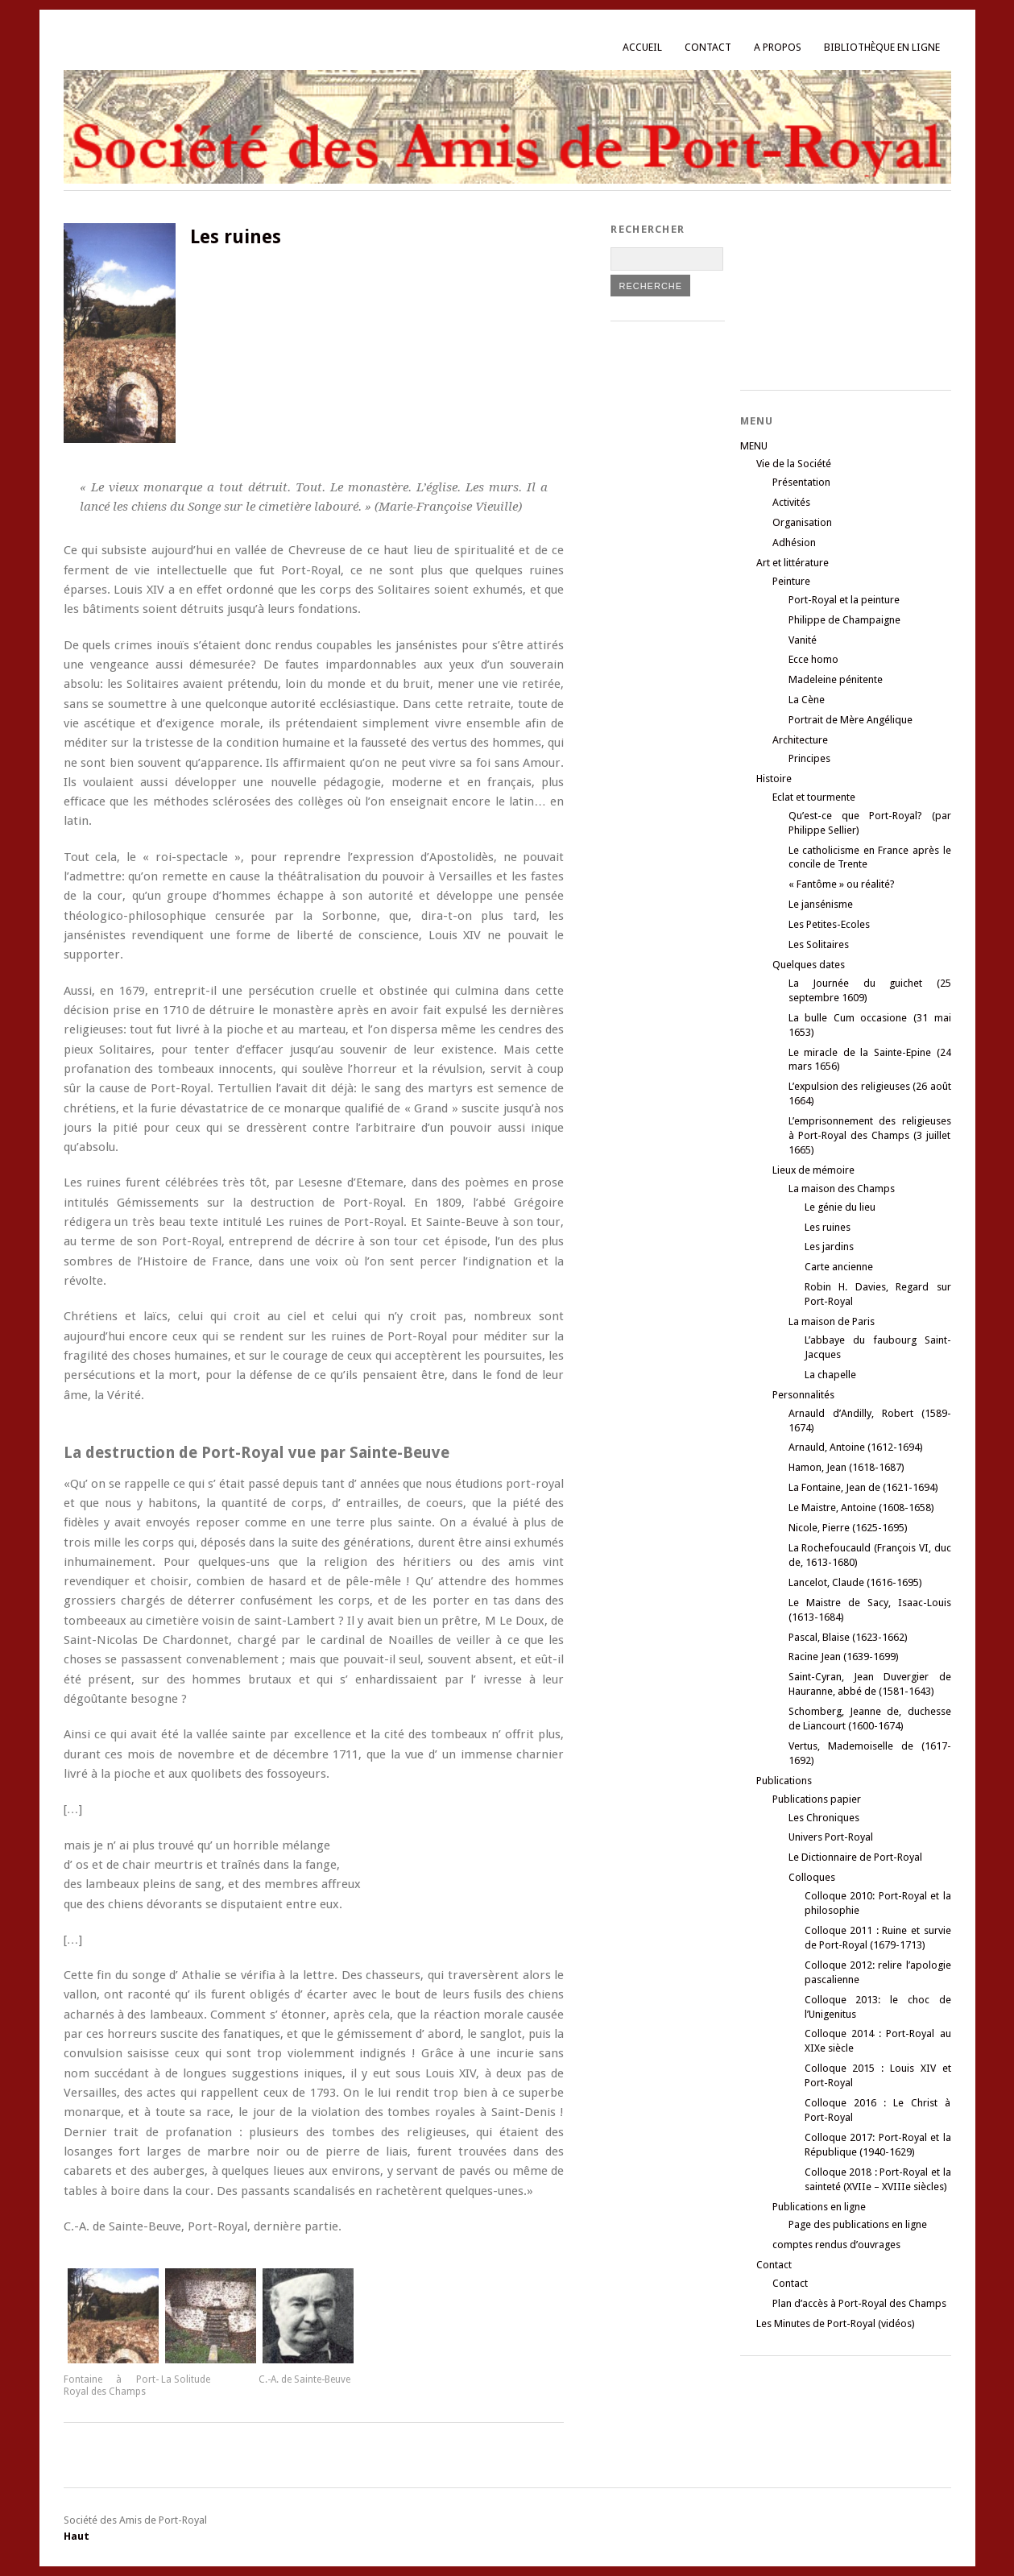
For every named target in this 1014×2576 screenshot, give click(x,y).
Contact (708, 47)
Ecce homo (813, 659)
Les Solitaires (818, 944)
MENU (754, 446)
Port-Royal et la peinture (844, 600)
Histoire (774, 778)
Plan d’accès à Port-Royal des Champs (859, 2303)
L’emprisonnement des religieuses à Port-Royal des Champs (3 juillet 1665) (869, 1135)
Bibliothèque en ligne (882, 47)
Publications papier (816, 1799)
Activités (791, 502)
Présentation (801, 482)
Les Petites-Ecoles (829, 924)
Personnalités (803, 1395)
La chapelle (830, 1375)
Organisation (802, 522)
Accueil (642, 47)
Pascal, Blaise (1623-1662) (848, 1637)
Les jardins (829, 1246)
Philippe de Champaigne (844, 620)
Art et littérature (792, 563)
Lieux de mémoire (813, 1170)
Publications (784, 1781)
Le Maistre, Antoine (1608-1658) (861, 1507)
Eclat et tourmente (813, 797)
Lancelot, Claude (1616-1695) (855, 1582)
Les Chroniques (823, 1818)
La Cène (806, 700)
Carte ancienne (839, 1267)
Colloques (811, 1877)
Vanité (802, 640)
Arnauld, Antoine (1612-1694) (855, 1447)
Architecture (800, 740)
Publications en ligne (819, 2207)
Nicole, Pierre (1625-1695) (848, 1528)
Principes (809, 758)
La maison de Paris (831, 1321)
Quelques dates (808, 965)
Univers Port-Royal (830, 1837)
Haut (76, 2536)
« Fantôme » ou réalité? (841, 884)
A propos (777, 47)
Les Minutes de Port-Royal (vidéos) (835, 2323)
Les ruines (828, 1227)
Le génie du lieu (840, 1207)
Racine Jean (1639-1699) (843, 1656)
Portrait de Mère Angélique (850, 720)
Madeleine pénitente (835, 679)
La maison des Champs (841, 1188)
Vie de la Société (793, 464)
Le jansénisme (820, 904)
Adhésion (794, 542)
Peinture (791, 581)
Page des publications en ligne (857, 2224)
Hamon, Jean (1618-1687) (846, 1467)
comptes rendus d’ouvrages (836, 2244)
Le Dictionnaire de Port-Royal (855, 1857)
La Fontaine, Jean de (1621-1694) (863, 1487)
